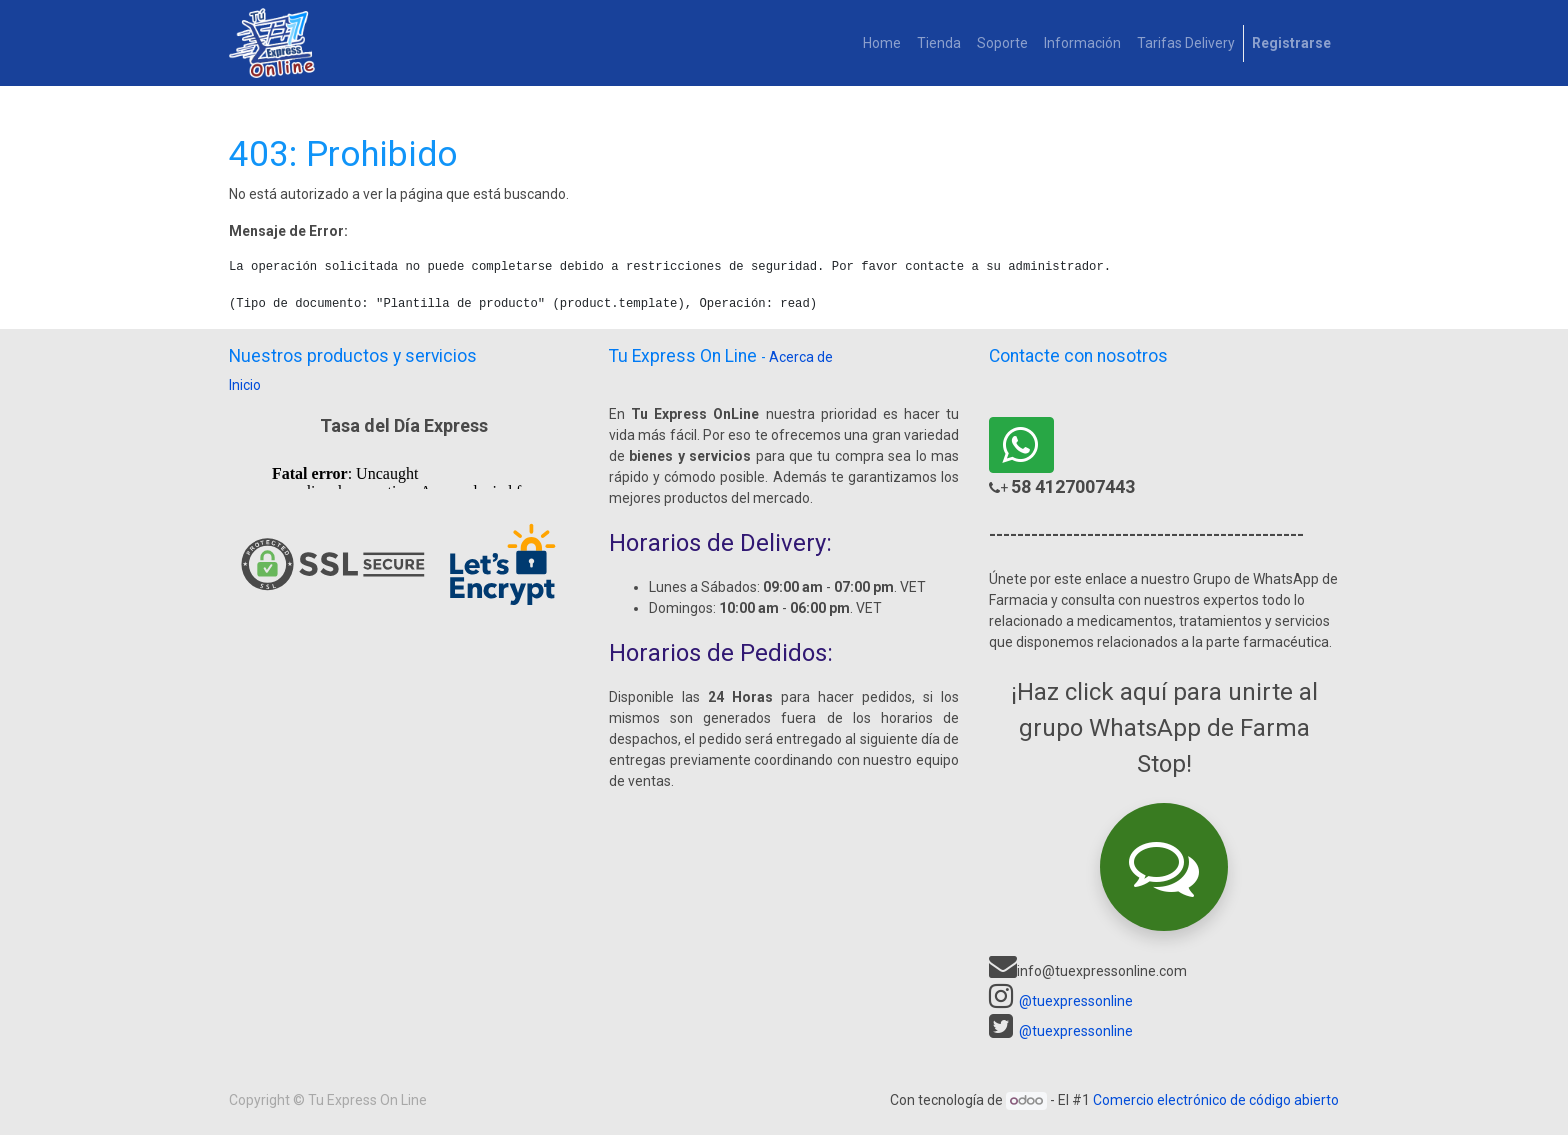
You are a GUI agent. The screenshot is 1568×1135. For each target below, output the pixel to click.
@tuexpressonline (1076, 1001)
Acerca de (801, 357)
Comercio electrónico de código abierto (1216, 1100)
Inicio (245, 385)
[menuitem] (882, 43)
